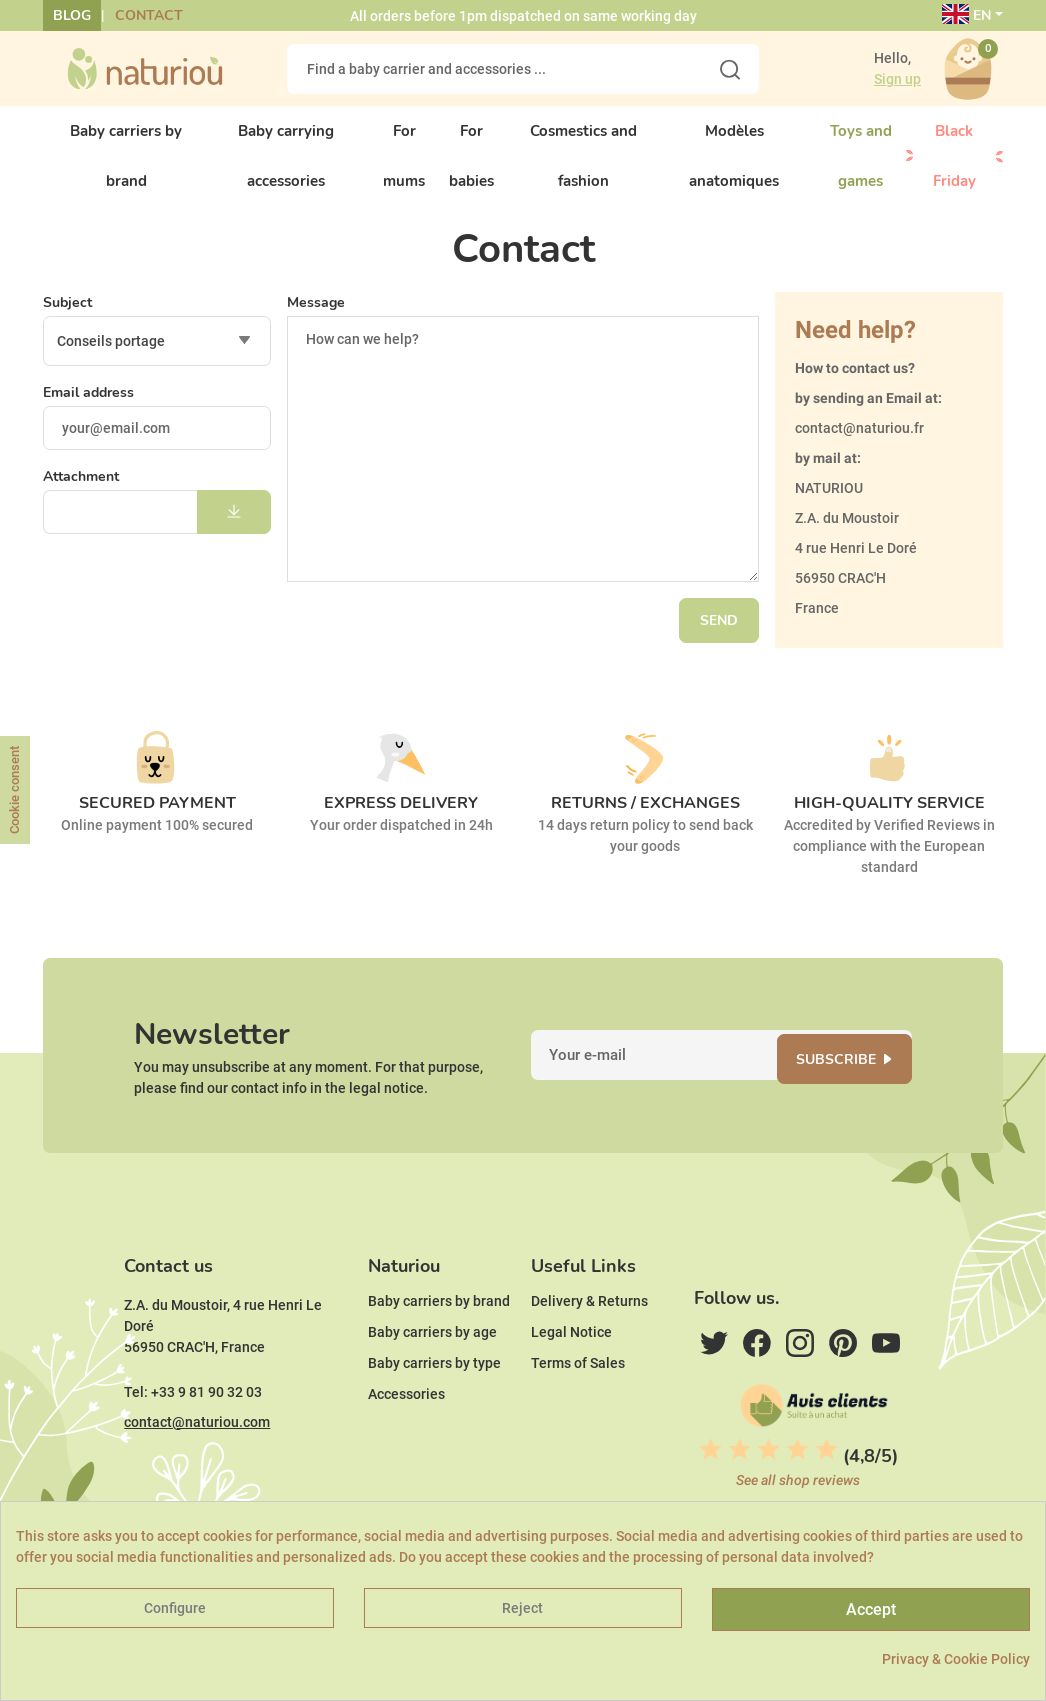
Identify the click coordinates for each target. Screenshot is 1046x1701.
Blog (72, 15)
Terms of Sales (578, 1394)
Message (316, 317)
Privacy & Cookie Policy (956, 1659)
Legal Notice (571, 1363)
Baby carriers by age (432, 1363)
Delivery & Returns (589, 1332)
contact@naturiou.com (197, 1453)
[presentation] (149, 592)
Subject (67, 317)
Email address (88, 407)
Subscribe (846, 1079)
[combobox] (157, 356)
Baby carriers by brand (439, 1332)
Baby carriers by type (434, 1394)
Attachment (81, 491)
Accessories (406, 1425)
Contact (149, 15)
